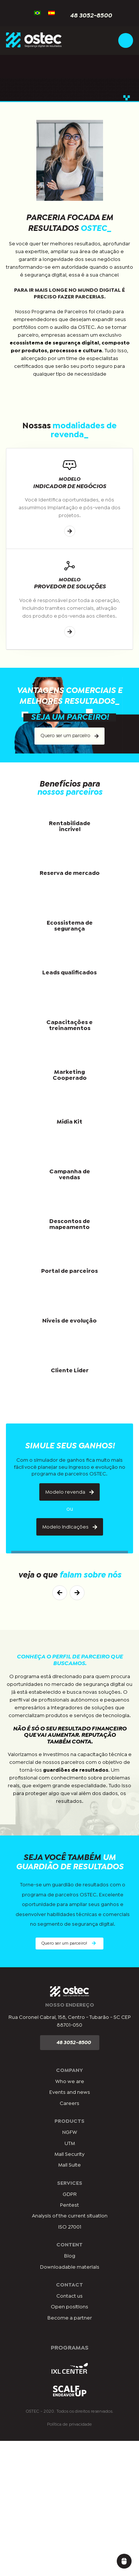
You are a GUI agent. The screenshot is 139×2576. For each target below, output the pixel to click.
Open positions (69, 2307)
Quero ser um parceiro (69, 736)
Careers (69, 2103)
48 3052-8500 (87, 16)
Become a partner (69, 2318)
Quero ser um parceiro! (69, 1943)
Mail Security (69, 2154)
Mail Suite (69, 2165)
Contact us (69, 2296)
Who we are (69, 2081)
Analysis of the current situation (69, 2216)
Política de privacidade (69, 2424)
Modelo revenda (69, 1492)
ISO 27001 (69, 2227)
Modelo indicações (69, 1527)
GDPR (70, 2194)
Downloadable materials (69, 2267)
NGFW (69, 2132)
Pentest (69, 2205)
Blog (69, 2256)
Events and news (69, 2092)
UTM (69, 2143)
